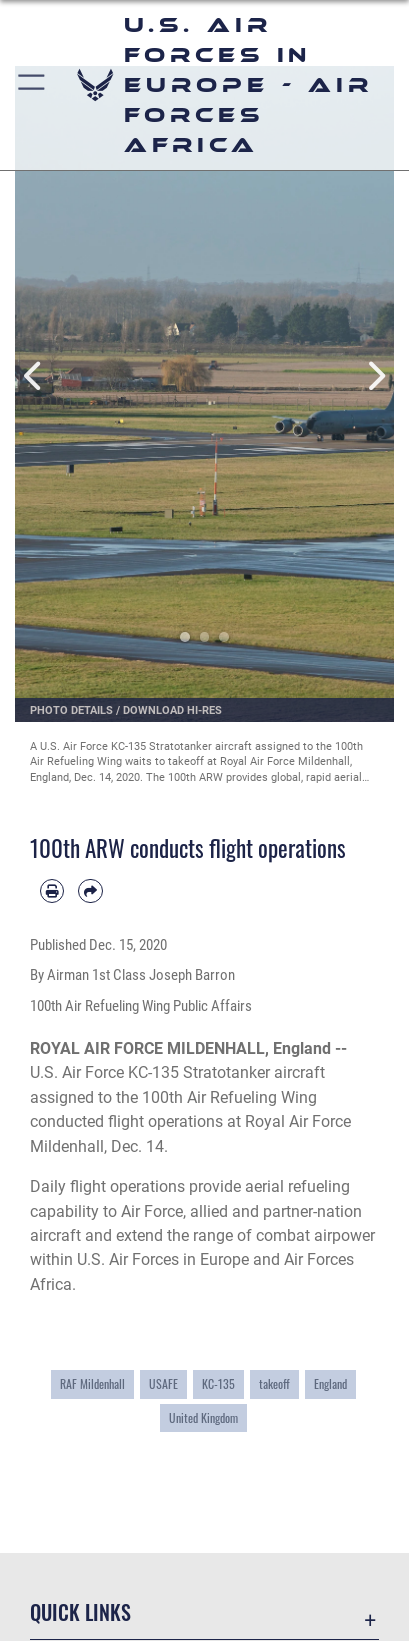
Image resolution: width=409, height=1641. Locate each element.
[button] (32, 85)
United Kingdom (203, 1417)
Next (375, 376)
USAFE (163, 1383)
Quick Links (80, 1612)
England (330, 1383)
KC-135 (218, 1383)
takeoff (274, 1383)
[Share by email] (90, 891)
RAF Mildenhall (92, 1383)
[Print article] (52, 891)
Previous (34, 376)
